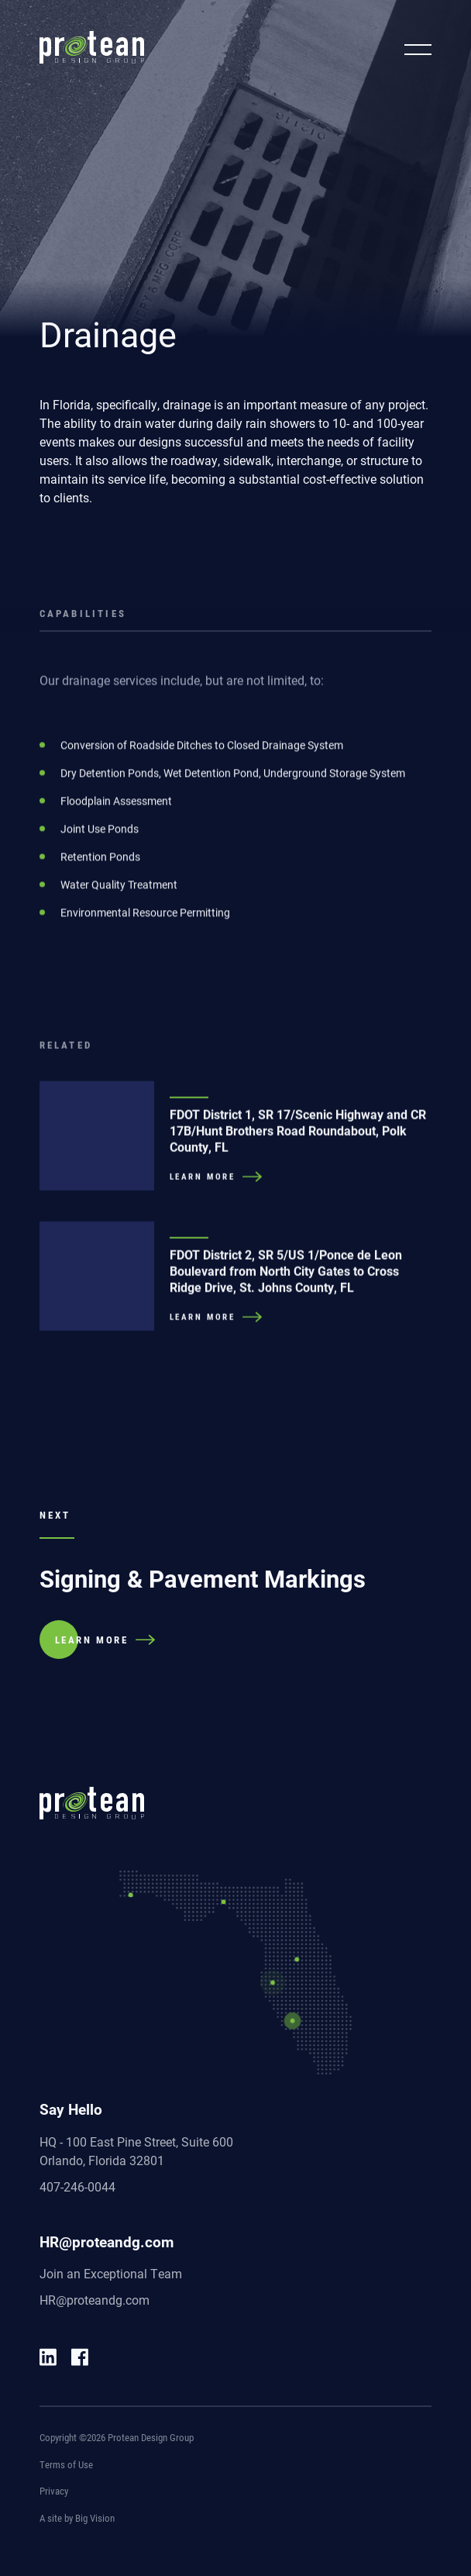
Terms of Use (66, 2464)
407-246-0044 (77, 2186)
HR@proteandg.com (95, 2300)
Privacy (54, 2491)
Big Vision (95, 2518)
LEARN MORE (92, 1640)
